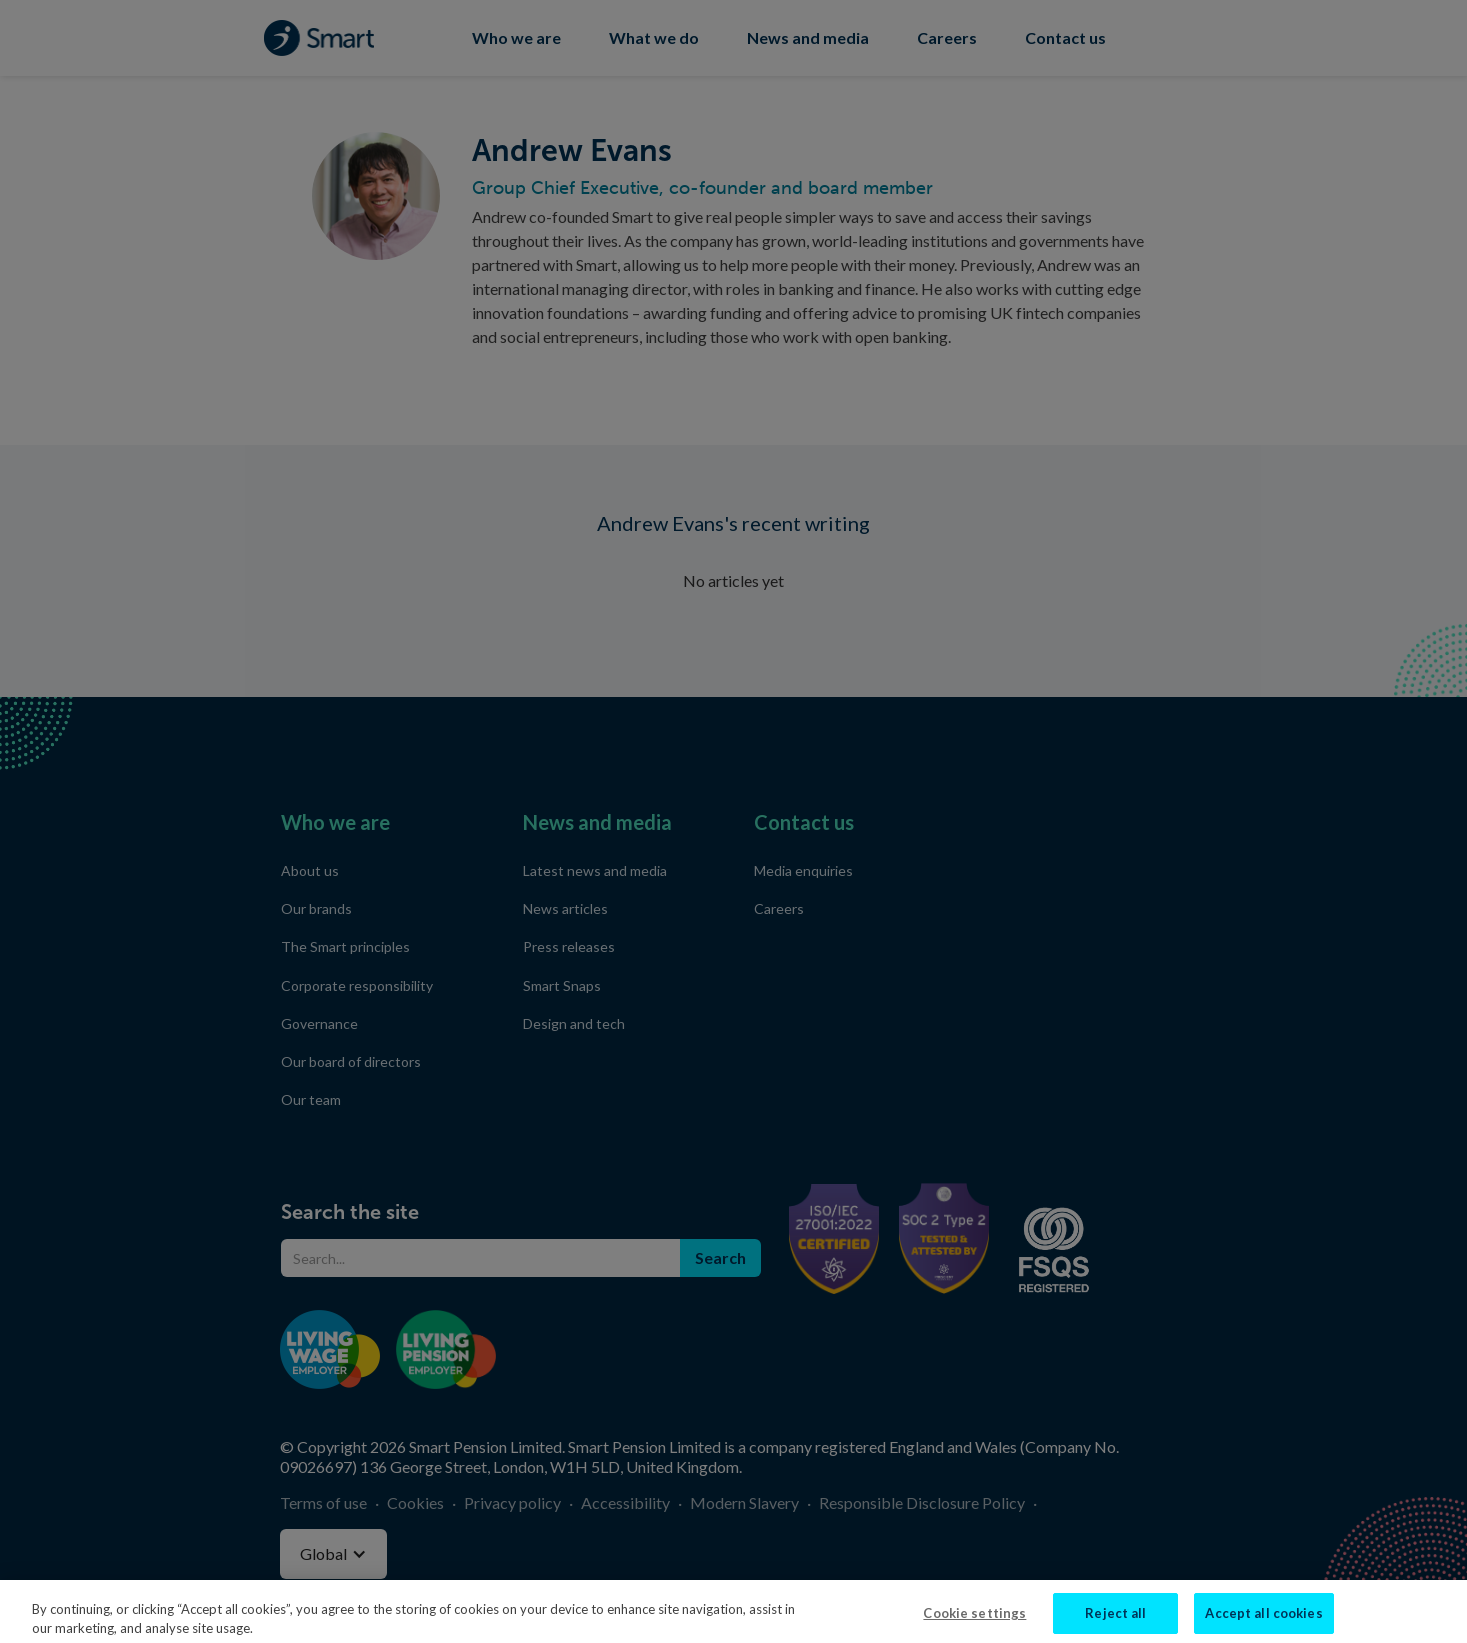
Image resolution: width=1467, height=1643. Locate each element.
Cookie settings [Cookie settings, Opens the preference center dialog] (974, 1622)
